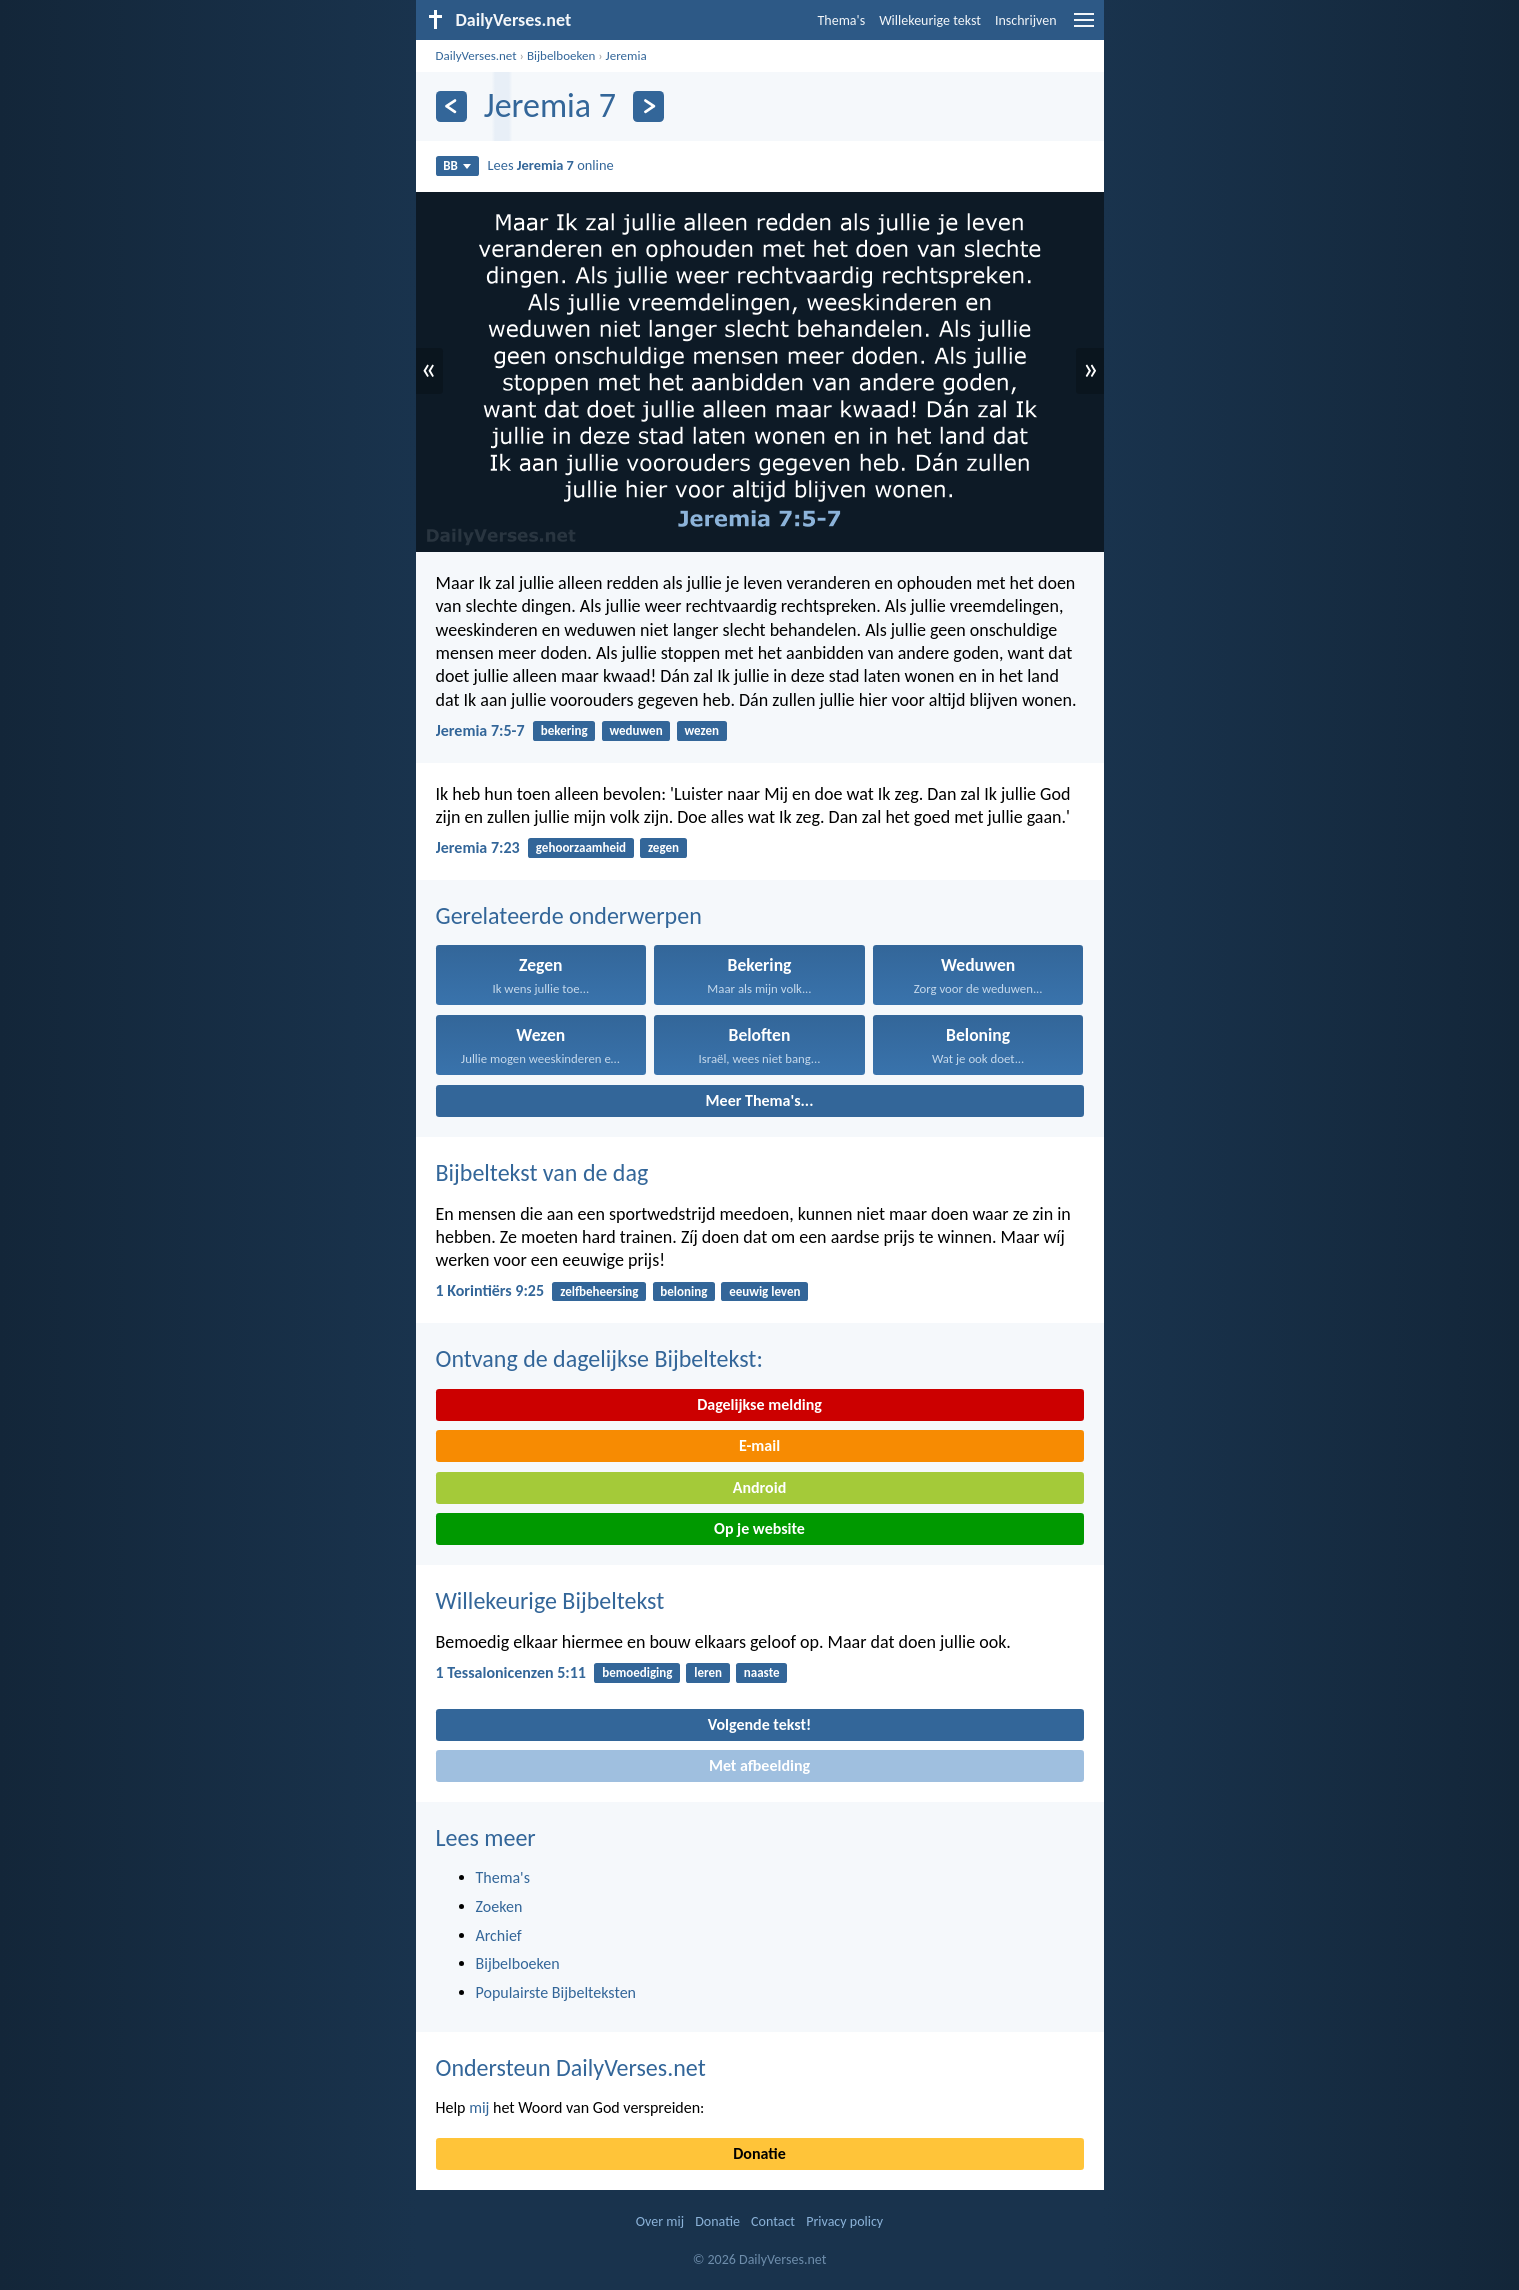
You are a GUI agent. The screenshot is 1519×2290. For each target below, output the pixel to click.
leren (708, 1672)
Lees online (551, 165)
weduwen (635, 730)
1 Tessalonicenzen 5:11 (511, 1672)
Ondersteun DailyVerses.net (571, 2067)
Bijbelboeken (561, 55)
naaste (762, 1672)
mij (479, 2107)
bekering (564, 730)
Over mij (660, 2221)
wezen (701, 730)
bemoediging (637, 1672)
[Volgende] (648, 106)
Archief (499, 1935)
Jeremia (626, 55)
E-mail (759, 1445)
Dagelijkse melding (759, 1404)
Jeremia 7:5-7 (480, 730)
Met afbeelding (759, 1765)
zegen (663, 847)
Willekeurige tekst (930, 20)
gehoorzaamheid (581, 847)
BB (457, 165)
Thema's (842, 20)
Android (759, 1487)
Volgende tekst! (759, 1724)
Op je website (759, 1528)
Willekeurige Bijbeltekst (550, 1600)
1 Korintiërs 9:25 (490, 1290)
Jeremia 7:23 (478, 847)
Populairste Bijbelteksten (556, 1992)
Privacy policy (844, 2221)
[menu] (1084, 27)
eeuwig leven (764, 1291)
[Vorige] (451, 106)
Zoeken (499, 1906)
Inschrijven (1026, 20)
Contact (773, 2221)
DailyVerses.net (476, 55)
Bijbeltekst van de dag (542, 1172)
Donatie (759, 2153)
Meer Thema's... (760, 1100)
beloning (683, 1291)
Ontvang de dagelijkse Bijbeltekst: (599, 1358)
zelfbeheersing (599, 1291)
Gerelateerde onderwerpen (569, 915)
